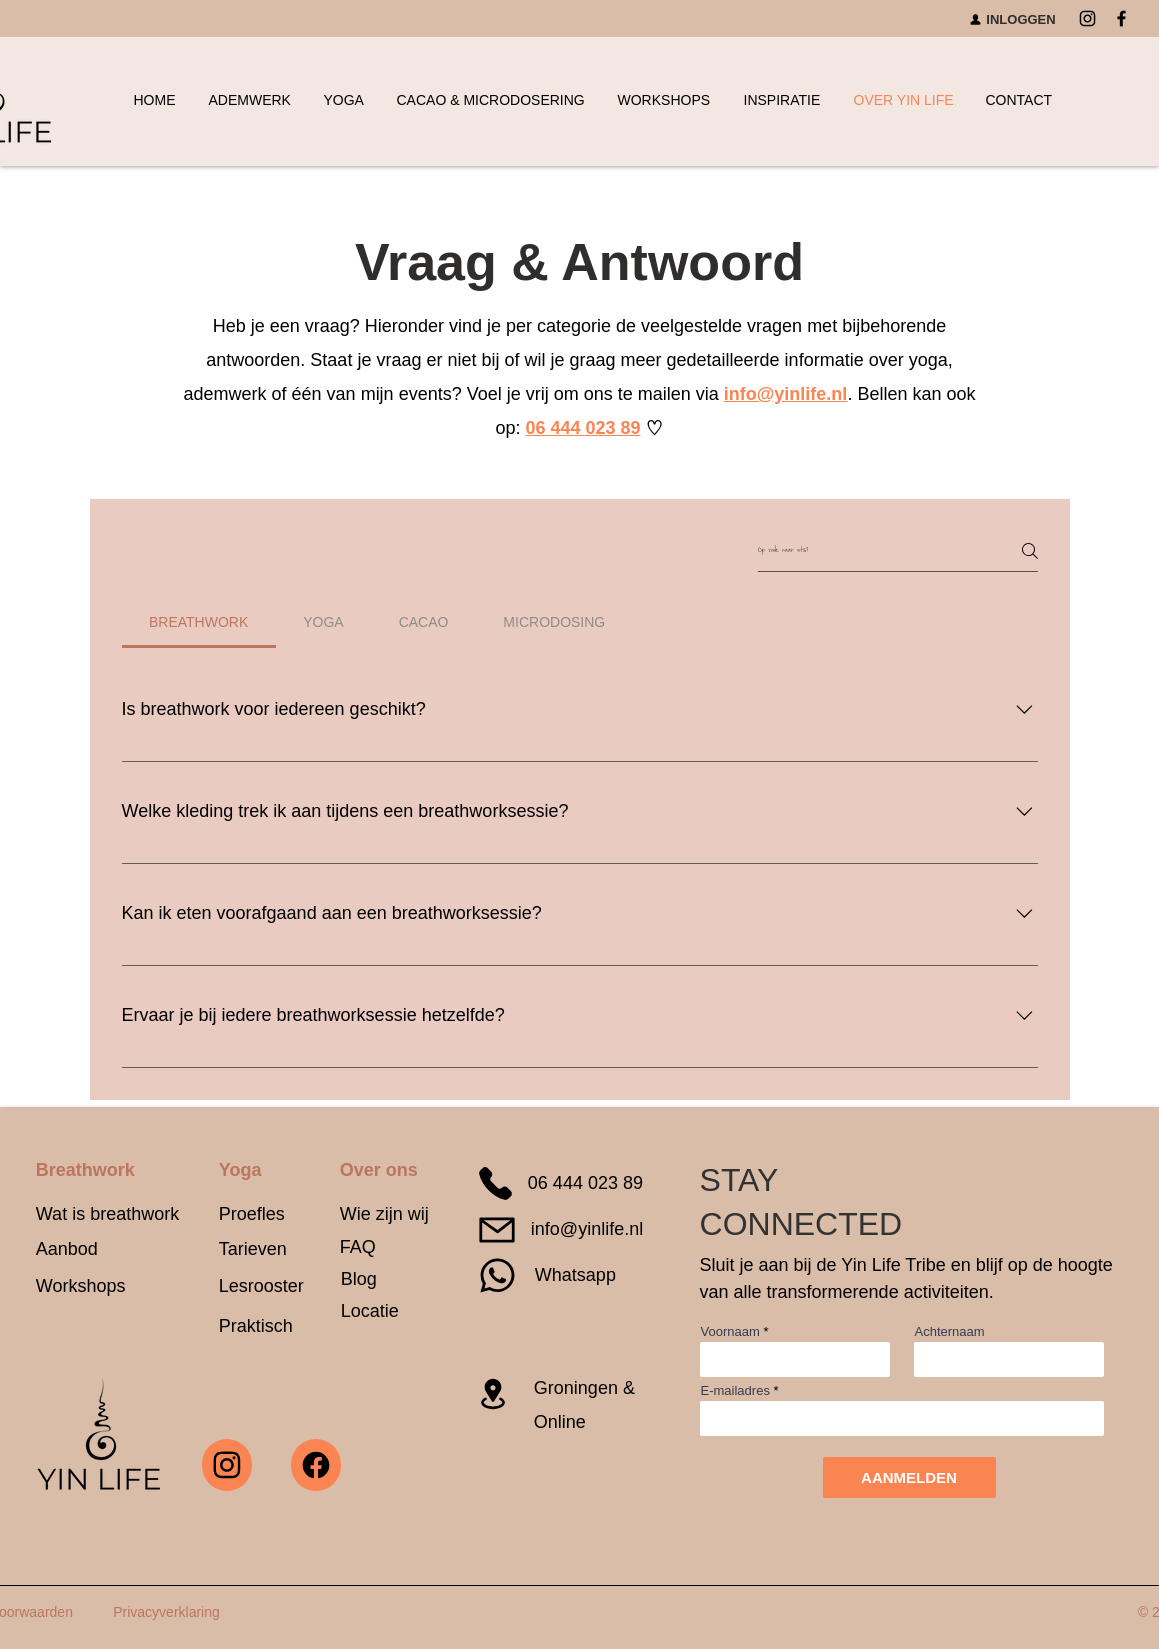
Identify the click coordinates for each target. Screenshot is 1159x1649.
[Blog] (361, 1279)
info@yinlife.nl (786, 394)
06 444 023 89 (582, 428)
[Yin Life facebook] (316, 1465)
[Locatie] (380, 1312)
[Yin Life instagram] (227, 1465)
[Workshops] (88, 1286)
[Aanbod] (96, 1249)
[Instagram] (1087, 18)
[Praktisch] (275, 1326)
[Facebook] (1121, 18)
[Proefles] (266, 1214)
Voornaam (730, 1331)
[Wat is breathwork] (112, 1214)
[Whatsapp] (555, 1276)
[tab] (199, 622)
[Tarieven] (266, 1249)
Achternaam (950, 1331)
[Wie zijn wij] (384, 1214)
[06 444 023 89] (564, 1184)
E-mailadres (735, 1390)
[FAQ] (371, 1247)
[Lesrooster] (262, 1286)
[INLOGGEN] (1012, 19)
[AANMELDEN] (909, 1477)
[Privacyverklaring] (167, 1612)
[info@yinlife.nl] (564, 1230)
